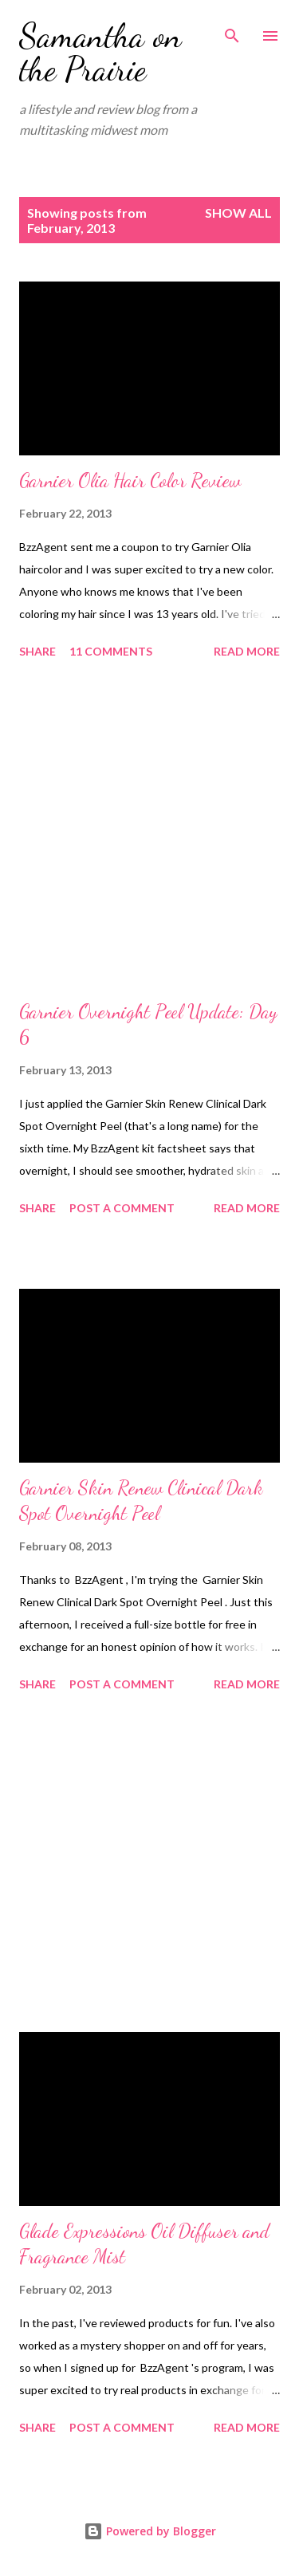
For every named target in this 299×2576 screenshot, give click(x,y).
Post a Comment (122, 1208)
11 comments (110, 651)
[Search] (232, 28)
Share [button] (37, 651)
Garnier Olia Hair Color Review (130, 480)
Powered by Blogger (150, 2531)
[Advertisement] (149, 832)
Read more (247, 651)
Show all (238, 212)
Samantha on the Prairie (100, 52)
